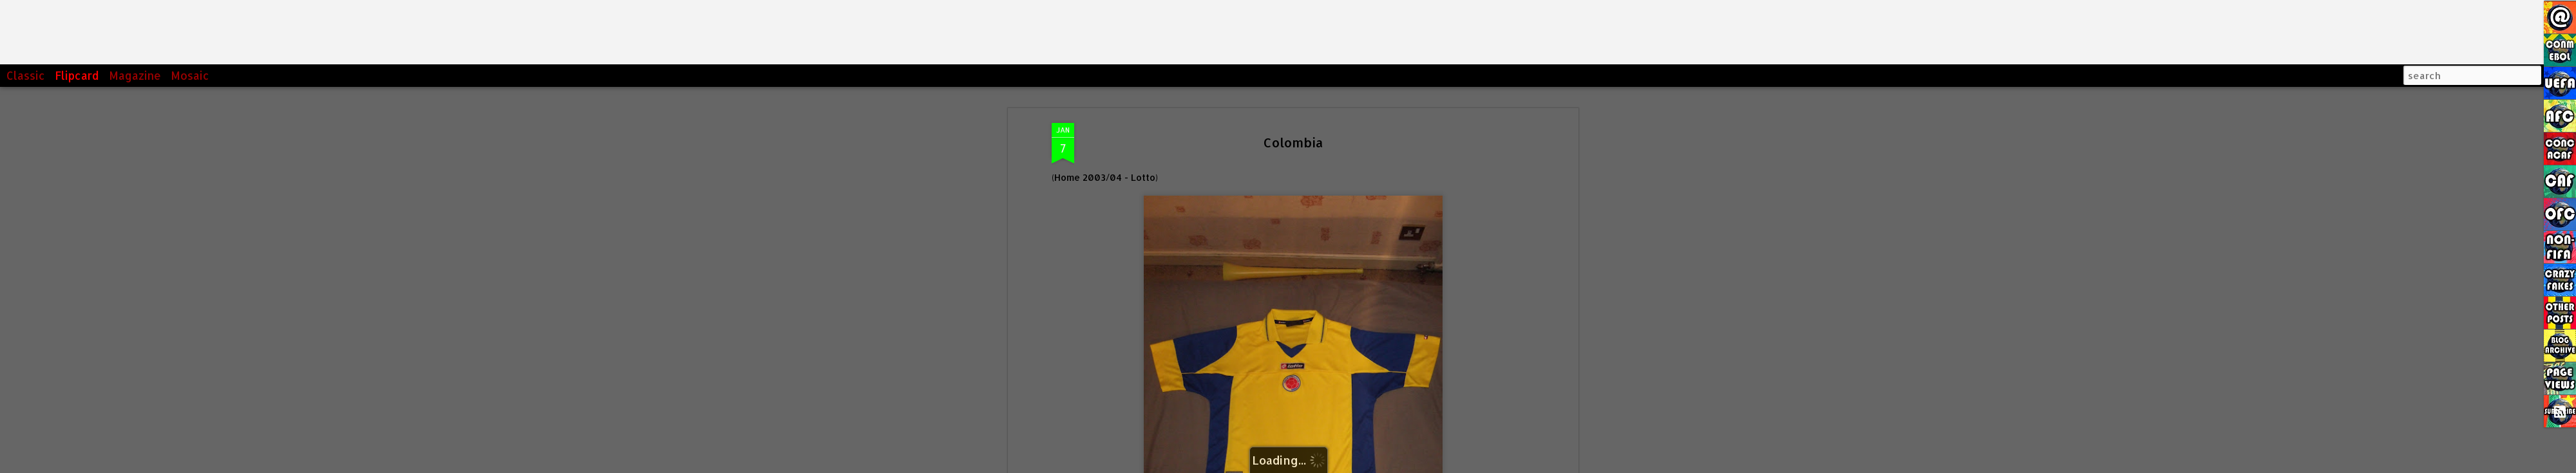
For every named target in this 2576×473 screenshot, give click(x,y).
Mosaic (190, 75)
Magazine (135, 75)
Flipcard (77, 75)
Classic (25, 75)
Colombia (1293, 142)
